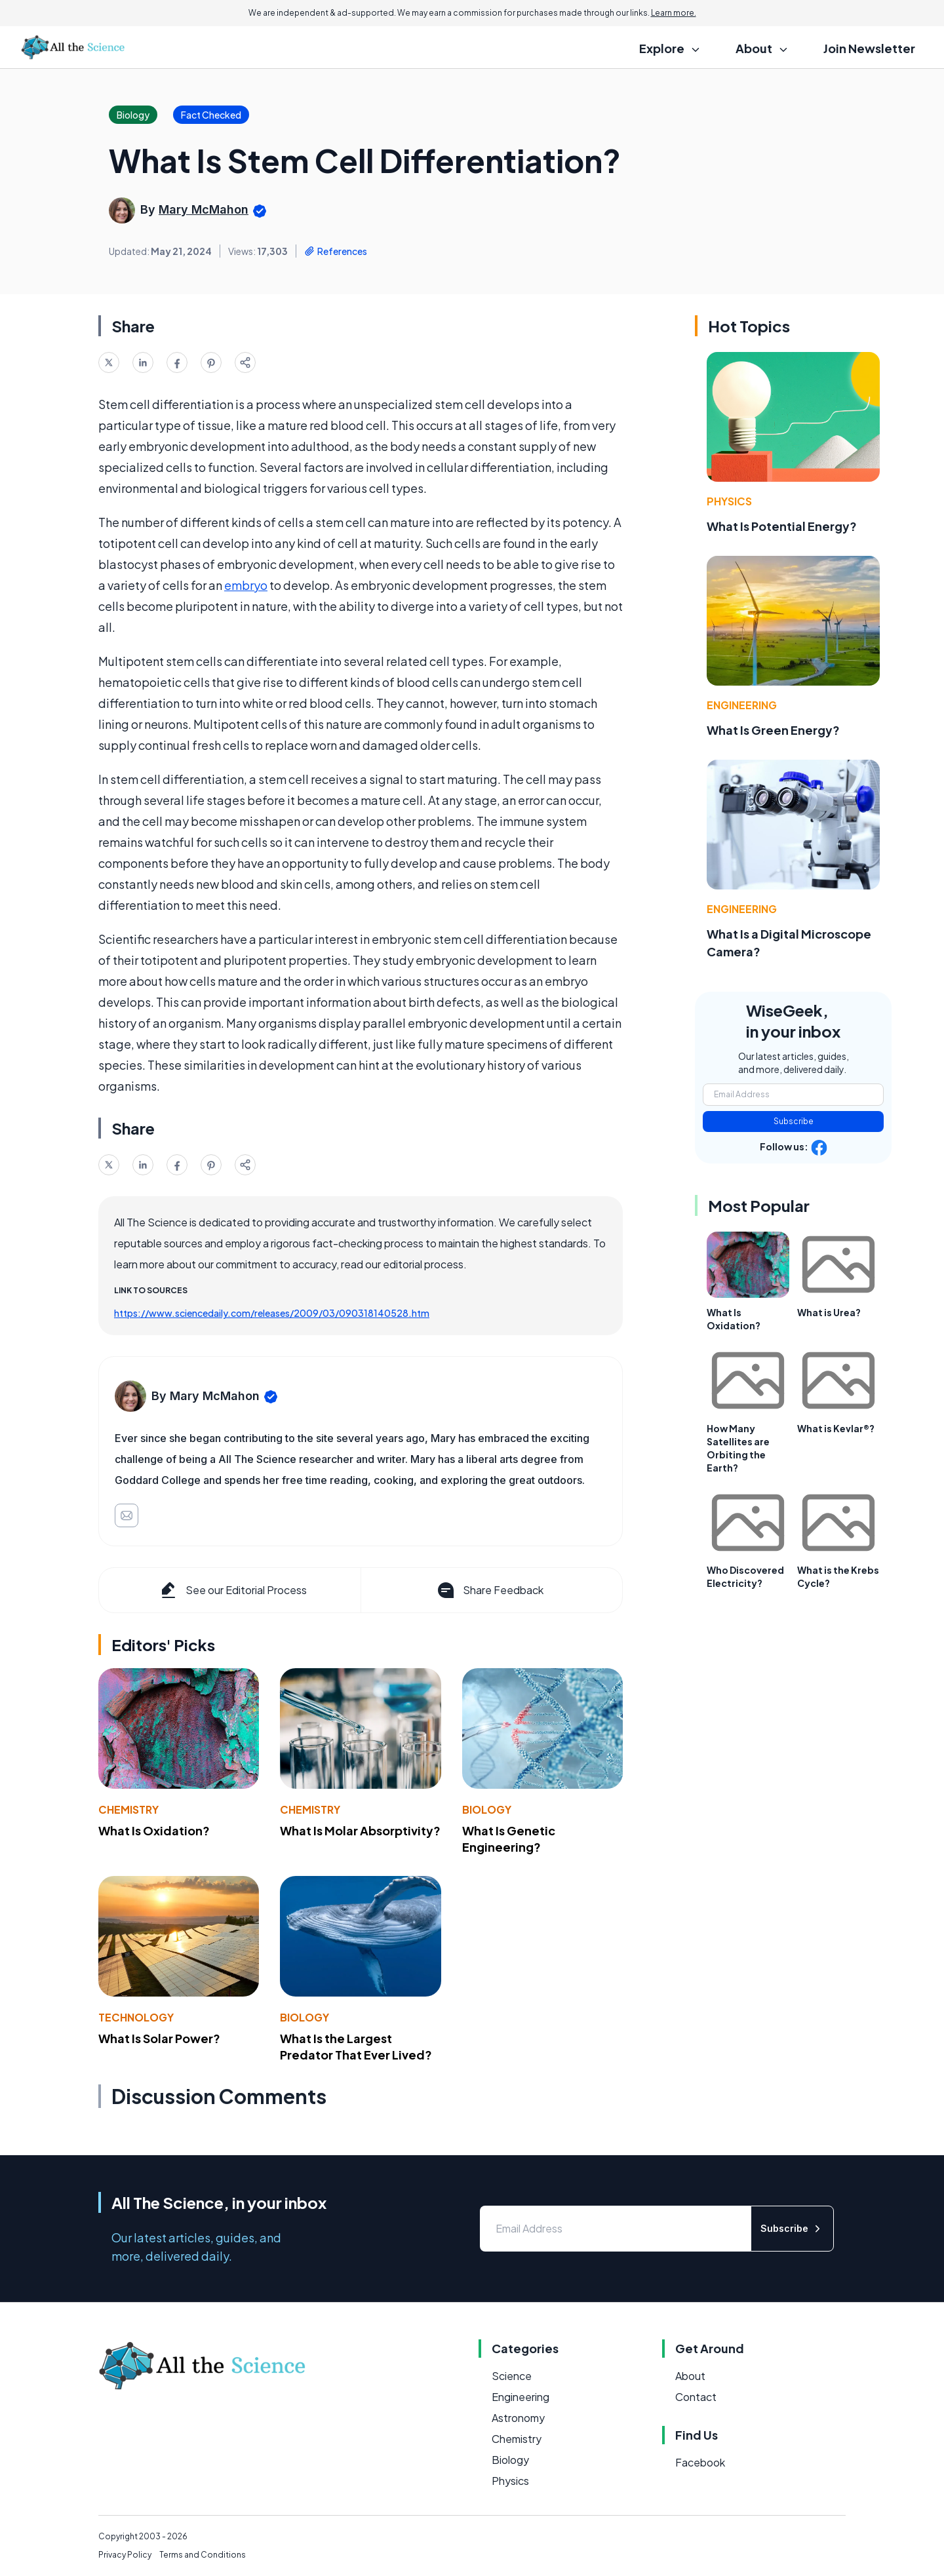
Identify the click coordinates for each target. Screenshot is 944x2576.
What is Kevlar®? (836, 1428)
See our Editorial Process (232, 1590)
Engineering (742, 705)
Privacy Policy (124, 2555)
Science (512, 2376)
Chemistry (128, 1809)
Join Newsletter (869, 48)
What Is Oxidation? (154, 1830)
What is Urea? (829, 1312)
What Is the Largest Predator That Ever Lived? (356, 2046)
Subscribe (794, 1121)
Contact (696, 2397)
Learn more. (673, 13)
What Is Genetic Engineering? (508, 1838)
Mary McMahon (203, 209)
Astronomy (518, 2418)
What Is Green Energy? (773, 729)
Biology (486, 1809)
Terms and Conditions (202, 2555)
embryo (245, 585)
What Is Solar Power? (159, 2038)
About (690, 2376)
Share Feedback (489, 1590)
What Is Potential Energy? (782, 526)
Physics (729, 501)
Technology (136, 2017)
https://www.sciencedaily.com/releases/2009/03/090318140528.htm (271, 1313)
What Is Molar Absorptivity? (360, 1830)
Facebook (700, 2462)
